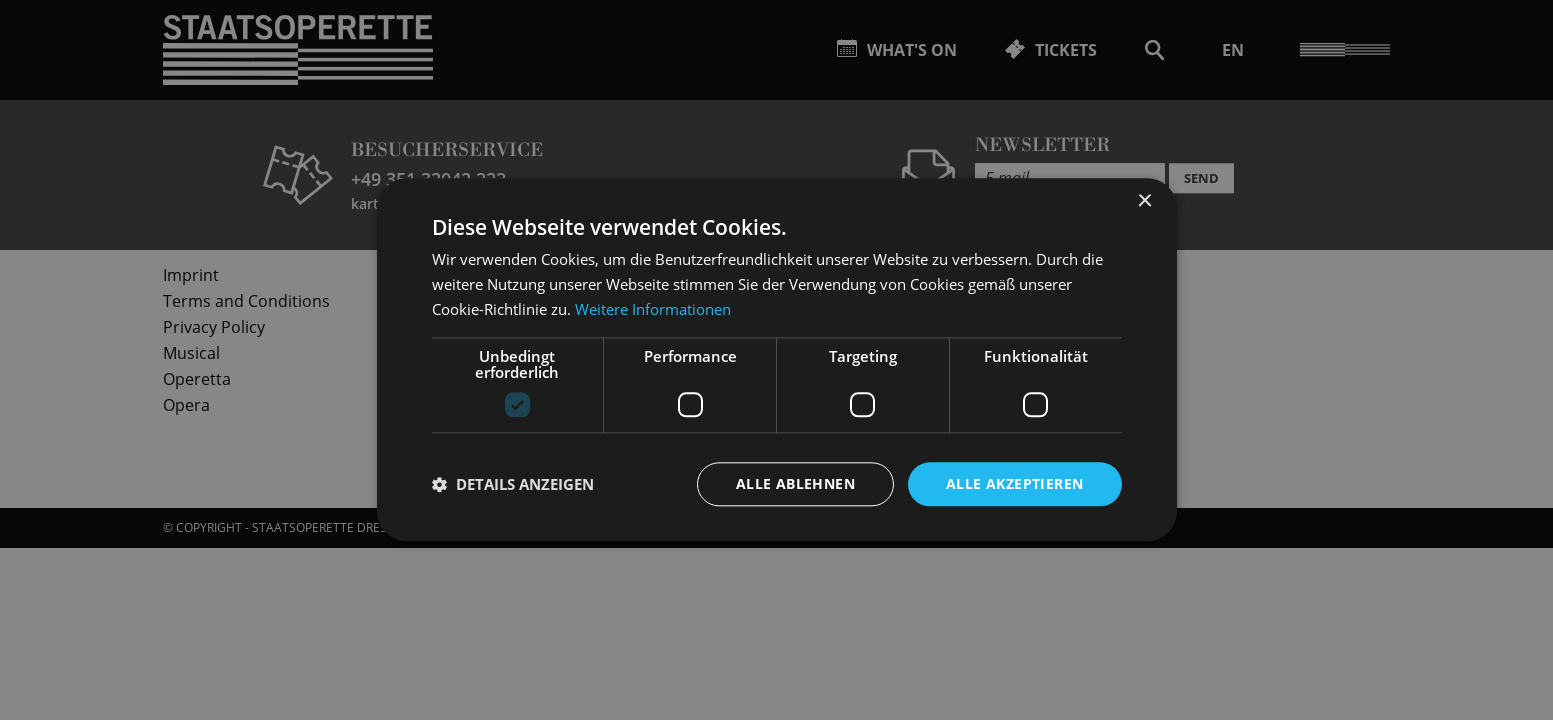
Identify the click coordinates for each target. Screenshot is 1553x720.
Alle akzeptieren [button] (1014, 483)
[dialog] (776, 360)
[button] (513, 484)
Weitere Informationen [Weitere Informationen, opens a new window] (653, 309)
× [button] (1144, 201)
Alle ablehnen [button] (795, 483)
